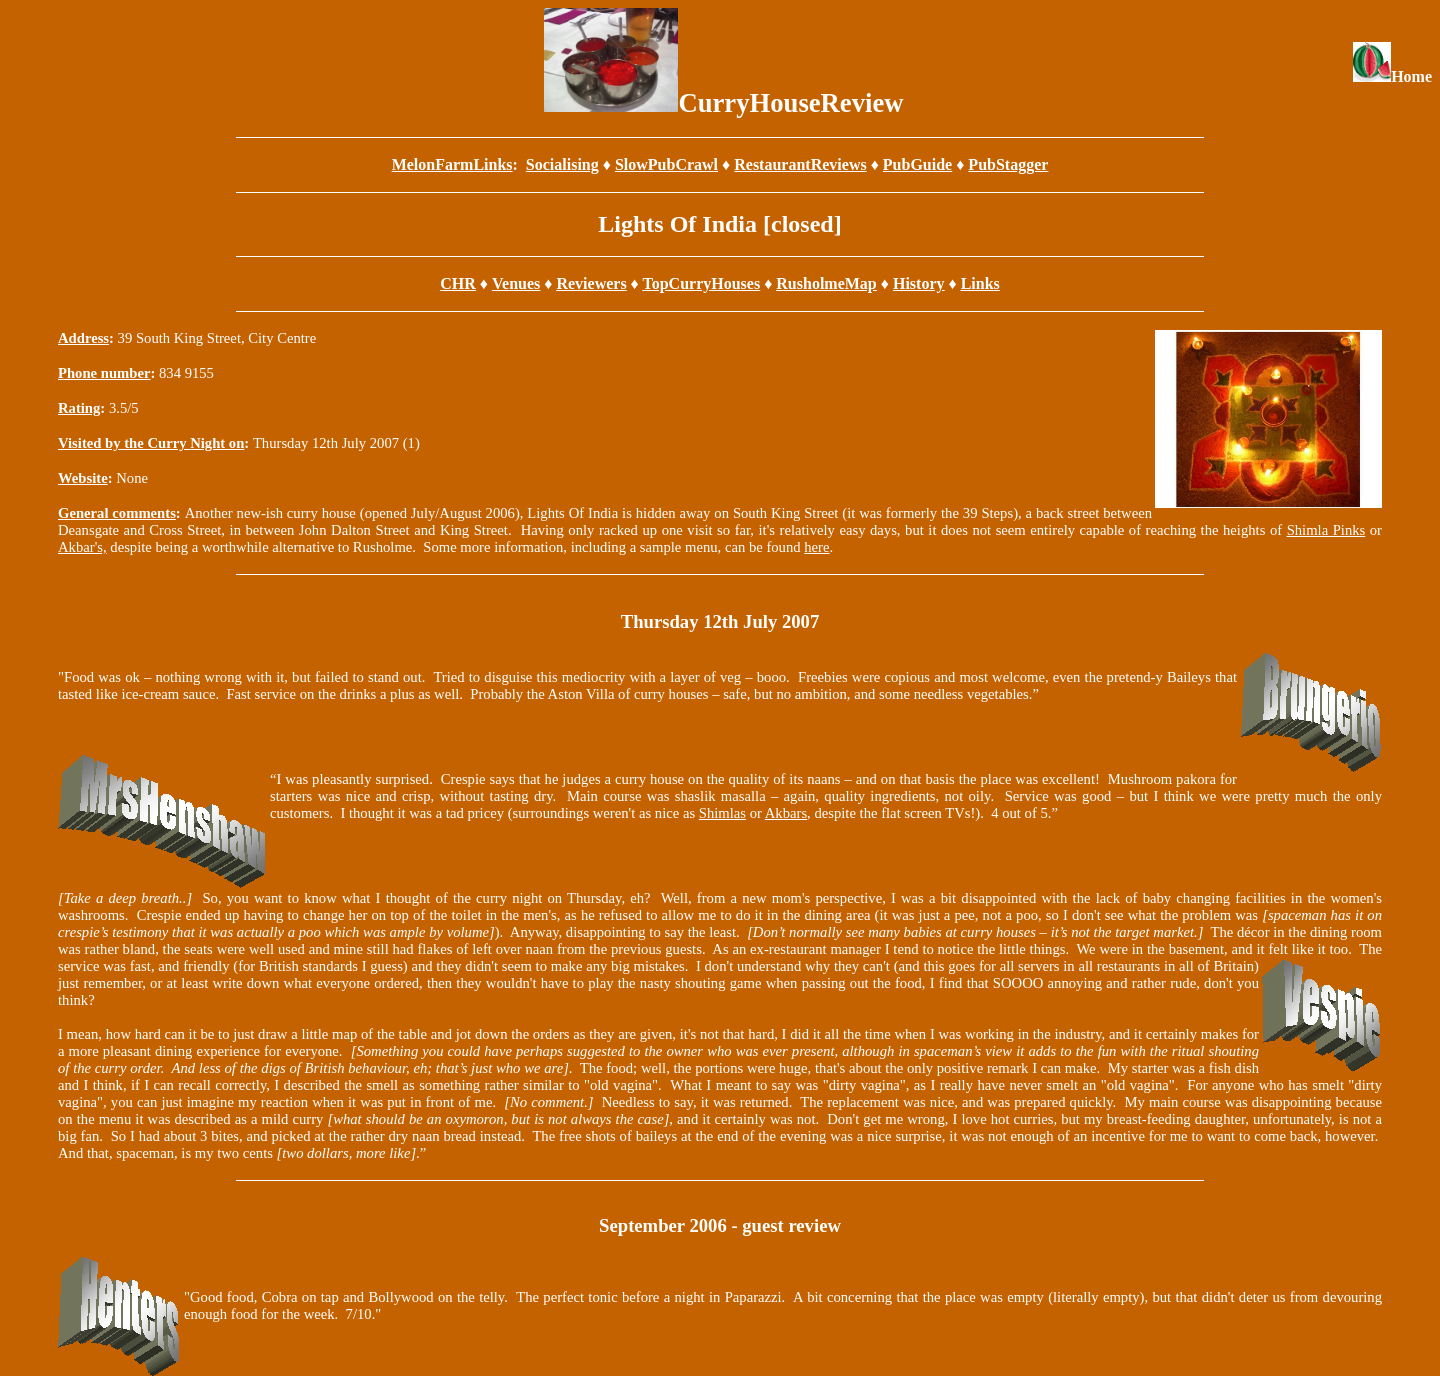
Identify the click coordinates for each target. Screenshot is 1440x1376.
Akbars (786, 813)
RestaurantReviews (800, 164)
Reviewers (591, 283)
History (919, 283)
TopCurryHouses (701, 283)
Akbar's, (82, 547)
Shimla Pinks (1326, 530)
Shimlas (722, 813)
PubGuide (917, 164)
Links (980, 283)
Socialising (562, 164)
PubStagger (1008, 164)
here (816, 547)
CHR (458, 283)
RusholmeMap (826, 283)
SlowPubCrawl (666, 164)
